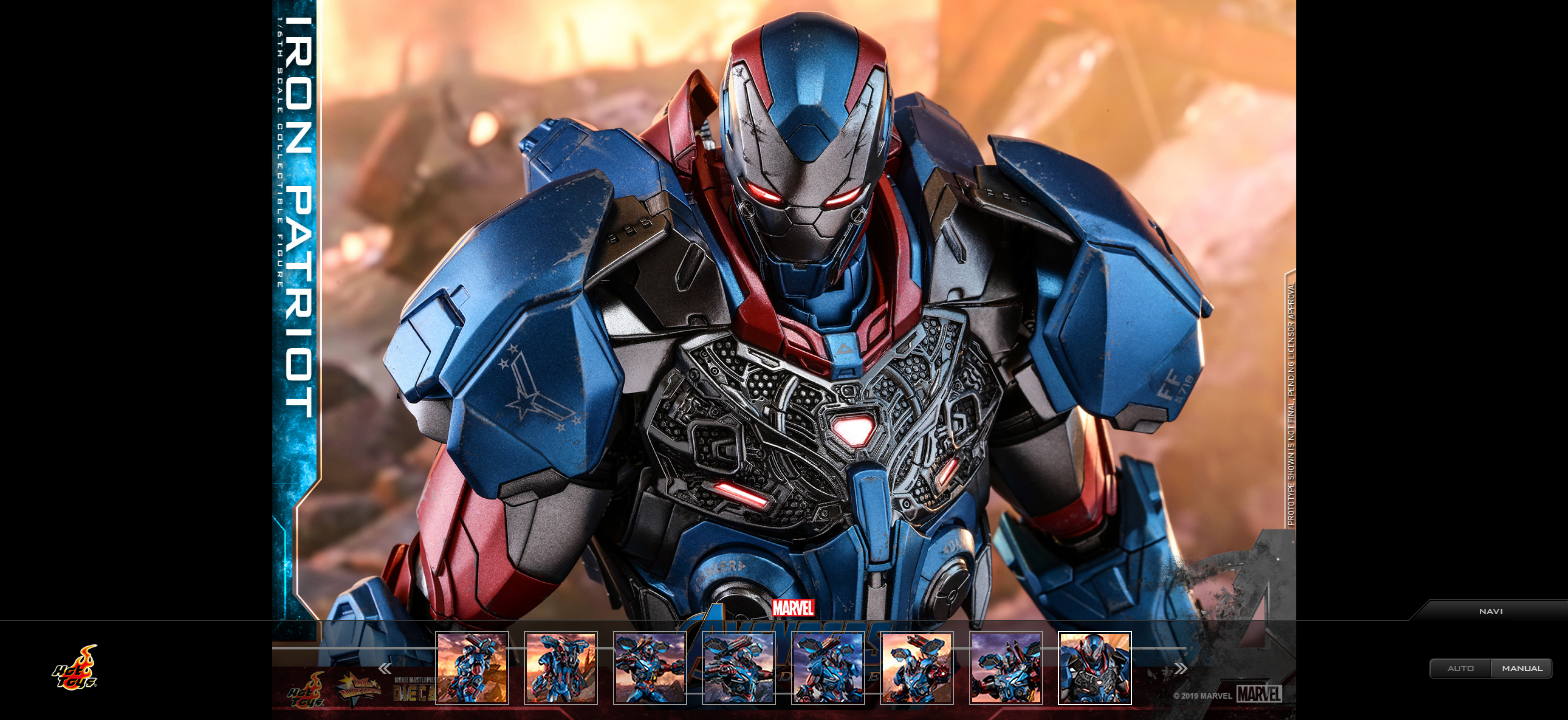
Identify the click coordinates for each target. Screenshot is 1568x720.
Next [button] (1181, 668)
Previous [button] (385, 668)
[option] (784, 360)
